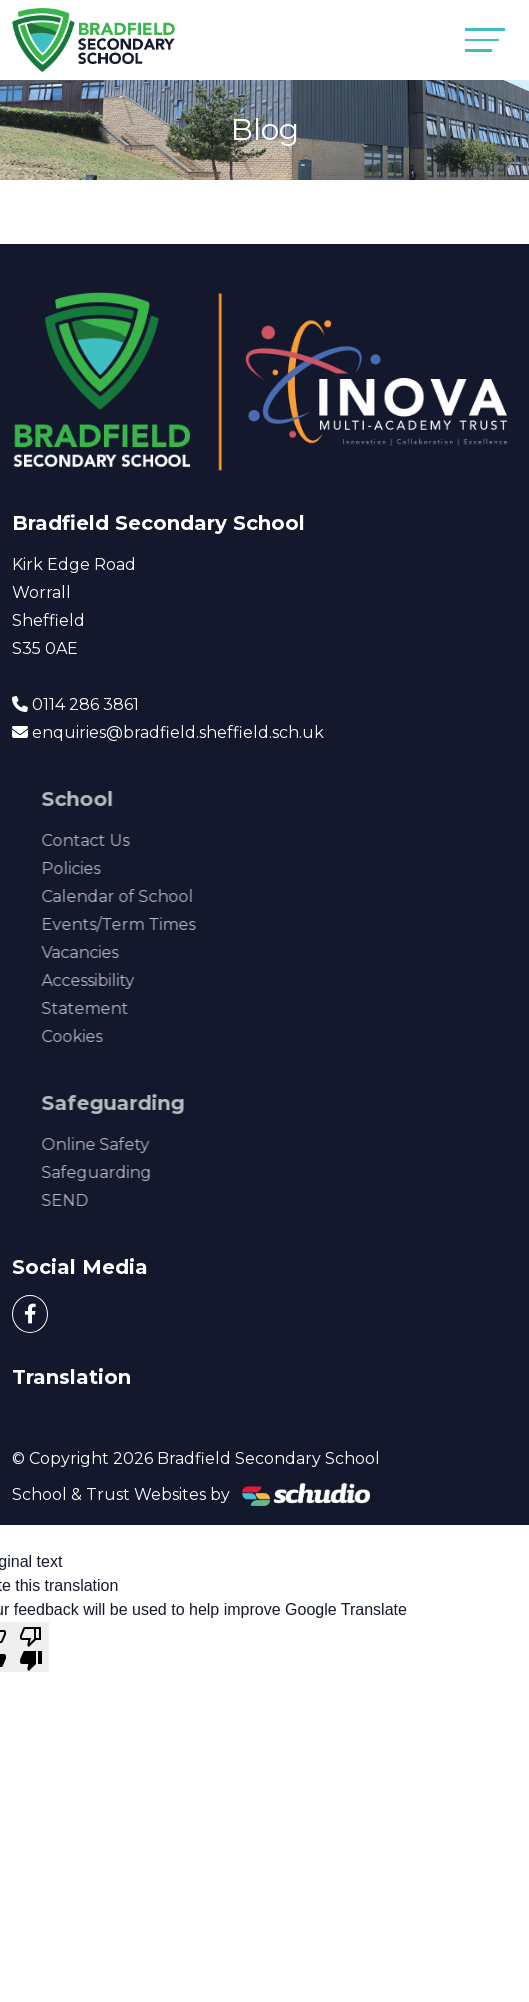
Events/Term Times (145, 924)
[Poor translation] (31, 1647)
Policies (97, 868)
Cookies (98, 1036)
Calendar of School (144, 896)
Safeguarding (123, 1172)
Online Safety (122, 1144)
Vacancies (106, 952)
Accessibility (114, 980)
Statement (111, 1008)
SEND (91, 1200)
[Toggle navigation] (485, 39)
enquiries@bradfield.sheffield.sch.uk (178, 732)
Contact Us (112, 840)
